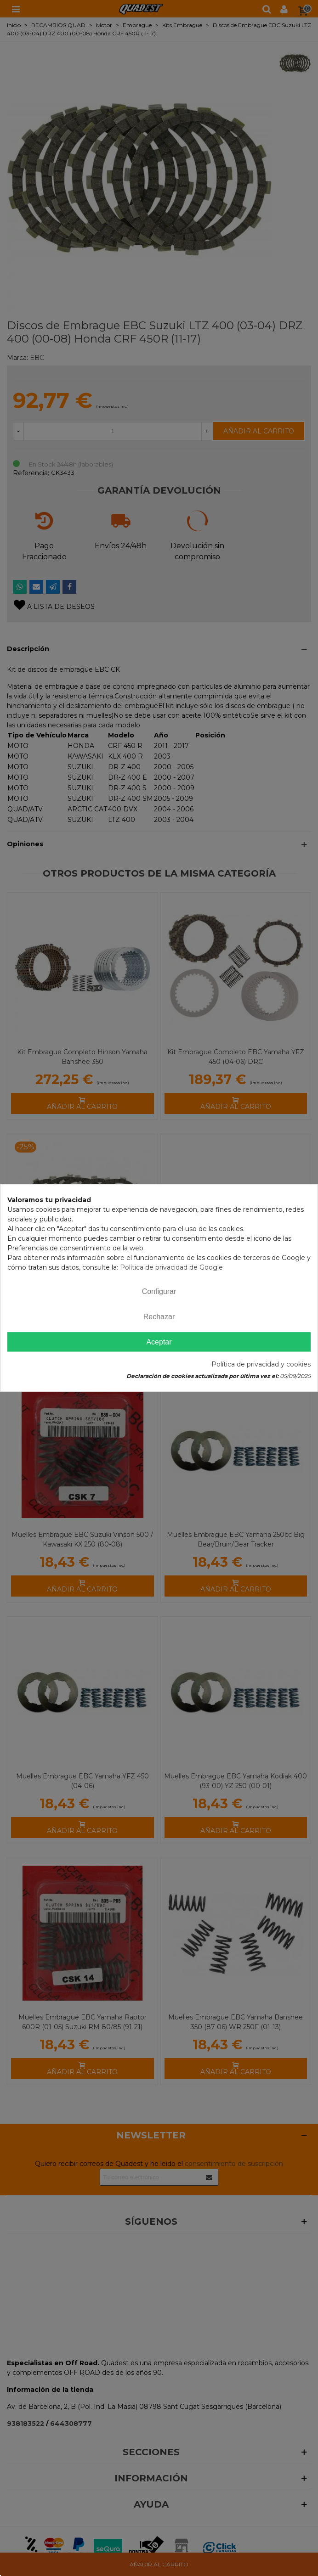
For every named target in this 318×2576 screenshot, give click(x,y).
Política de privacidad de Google (171, 1267)
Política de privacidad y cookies (261, 1365)
